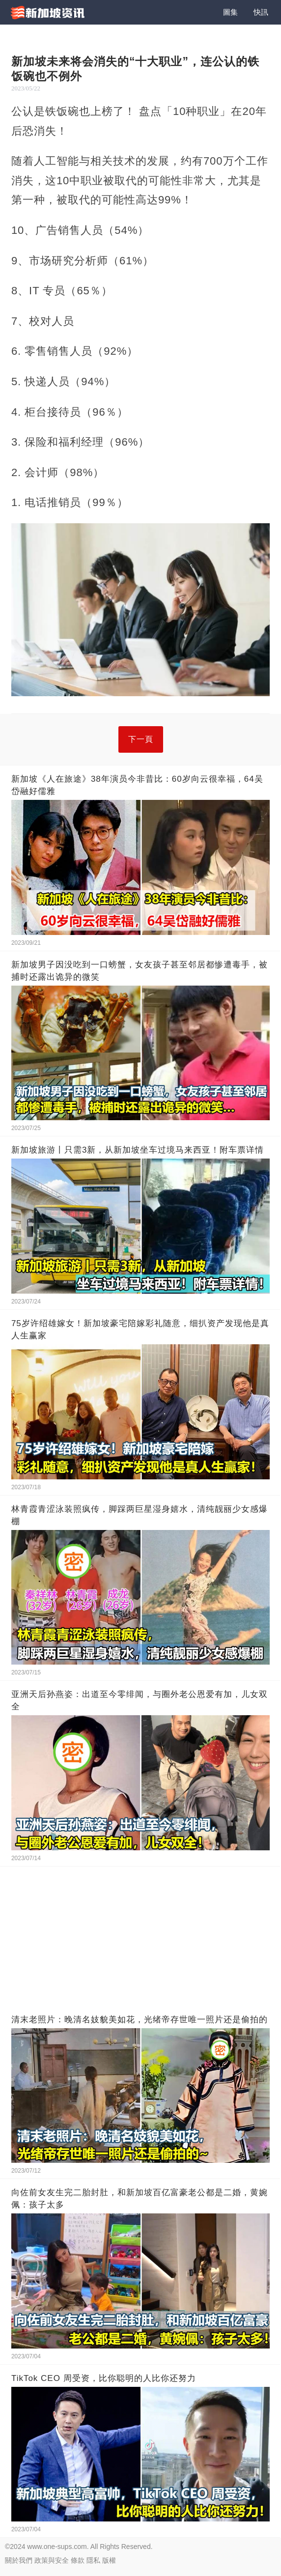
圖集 (230, 12)
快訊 (260, 12)
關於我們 (18, 2560)
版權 (109, 2560)
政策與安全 (51, 2560)
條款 (77, 2560)
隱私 (93, 2560)
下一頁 (140, 739)
